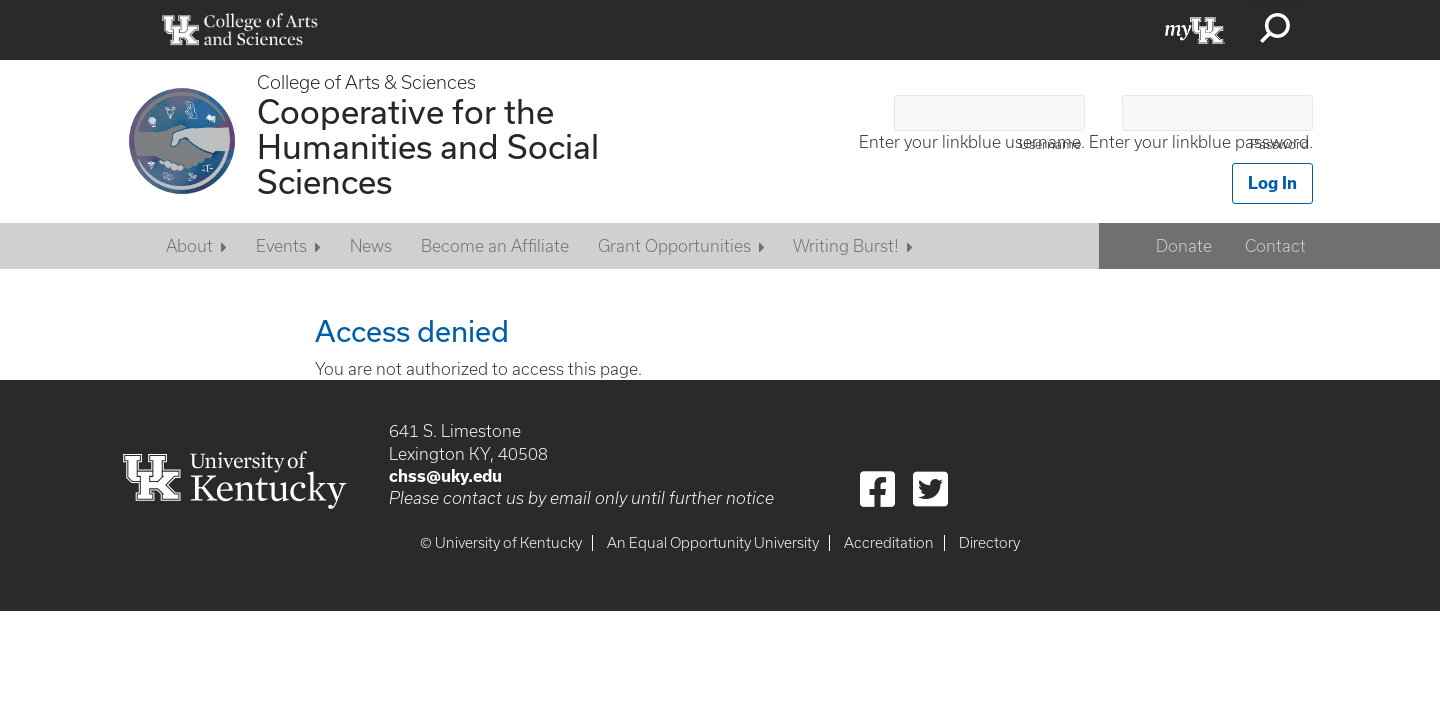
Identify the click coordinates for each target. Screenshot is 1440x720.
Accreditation (889, 543)
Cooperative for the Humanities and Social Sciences (428, 146)
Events (281, 246)
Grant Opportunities (674, 246)
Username (1050, 144)
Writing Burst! (846, 246)
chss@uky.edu (445, 476)
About (189, 246)
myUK (1195, 30)
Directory (989, 543)
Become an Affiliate (495, 246)
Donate (1184, 246)
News (371, 246)
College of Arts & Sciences (366, 82)
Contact (1275, 246)
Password (1279, 144)
